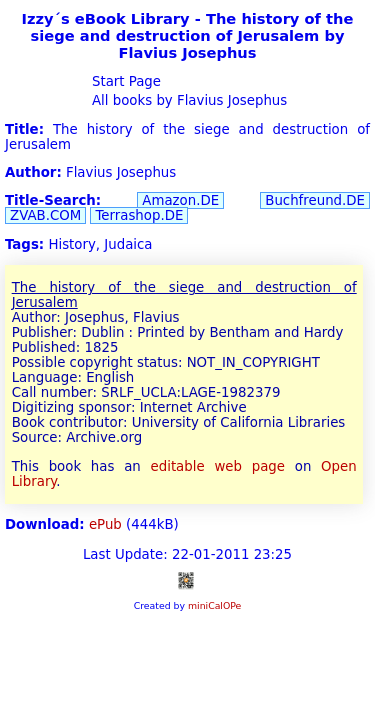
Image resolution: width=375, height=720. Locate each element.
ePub (105, 524)
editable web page (218, 466)
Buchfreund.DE (315, 200)
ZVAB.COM (45, 215)
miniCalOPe (214, 605)
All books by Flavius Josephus (188, 100)
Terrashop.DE (139, 215)
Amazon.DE (180, 200)
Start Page (124, 81)
